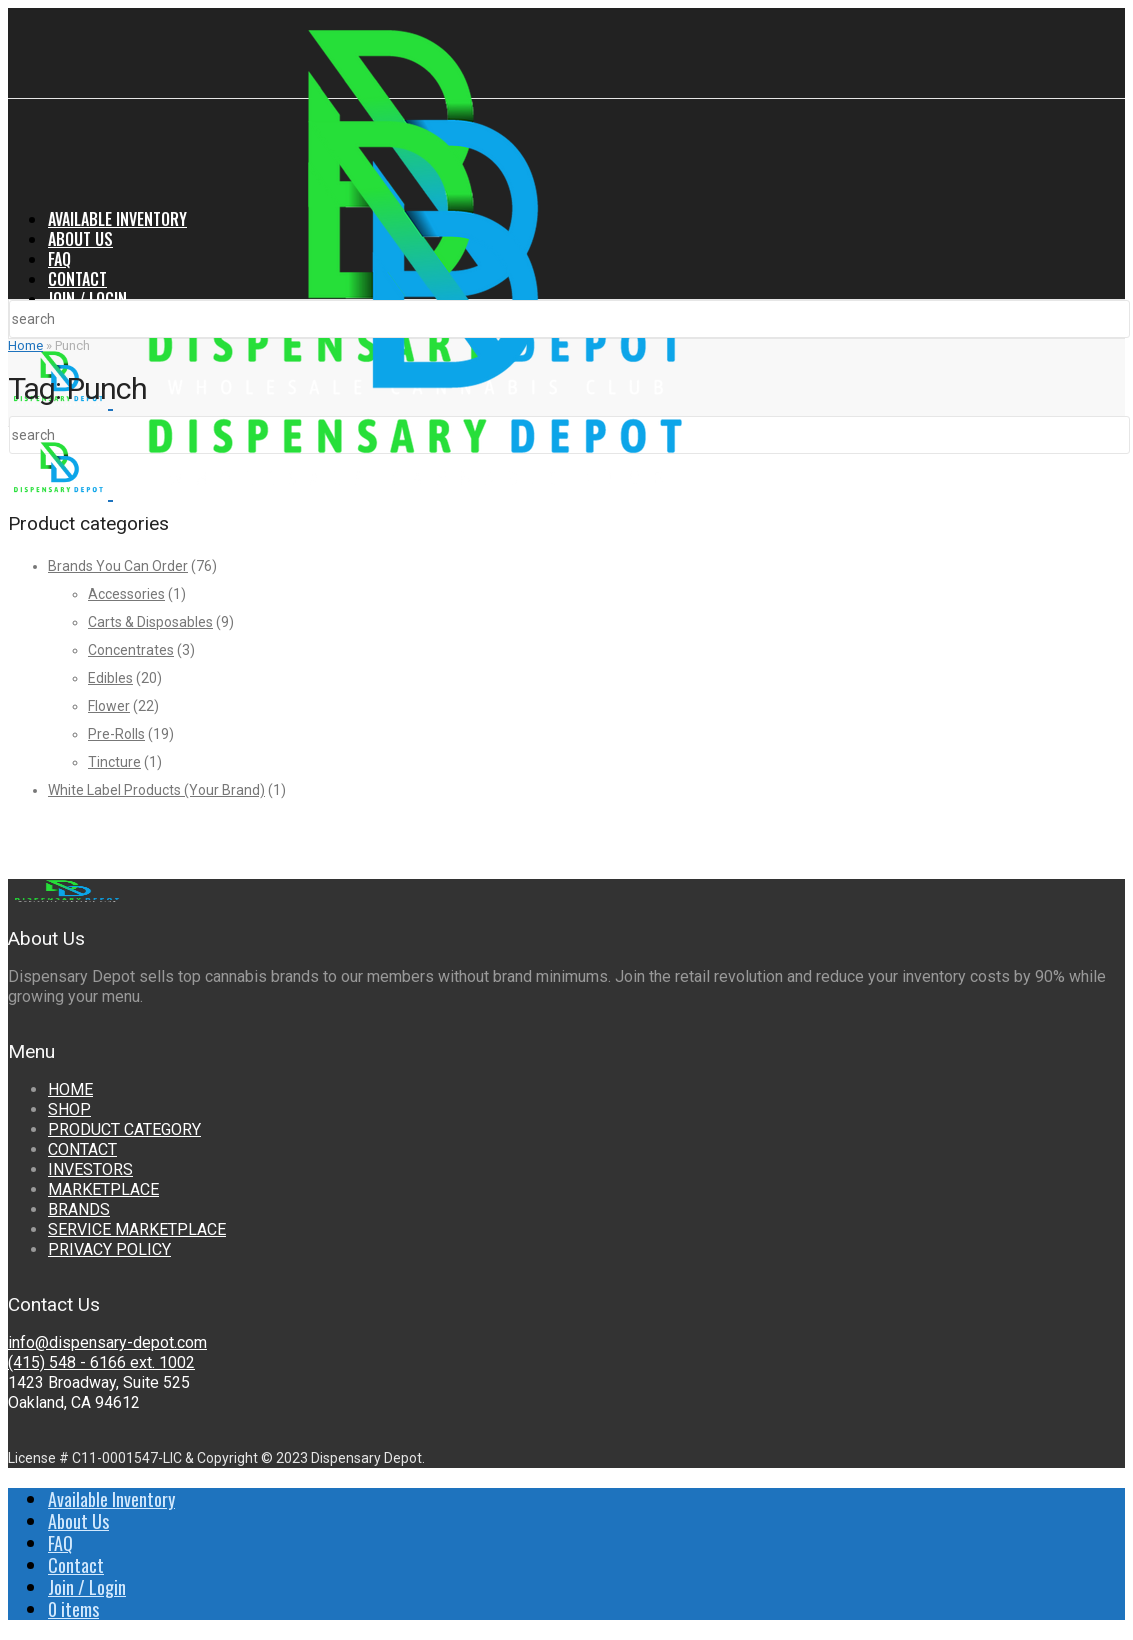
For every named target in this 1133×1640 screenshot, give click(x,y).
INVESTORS (90, 1169)
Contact (77, 279)
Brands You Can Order (118, 566)
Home (25, 345)
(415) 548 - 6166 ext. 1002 (101, 1362)
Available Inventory (117, 219)
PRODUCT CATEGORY (124, 1129)
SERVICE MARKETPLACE (137, 1229)
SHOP (69, 1109)
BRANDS (79, 1209)
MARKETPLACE (103, 1189)
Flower (109, 706)
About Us (80, 239)
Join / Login (87, 299)
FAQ (59, 259)
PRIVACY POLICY (109, 1249)
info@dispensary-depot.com (107, 1342)
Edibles (110, 678)
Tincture (114, 762)
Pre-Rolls (116, 734)
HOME (70, 1089)
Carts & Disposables (150, 622)
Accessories (126, 594)
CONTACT (82, 1149)
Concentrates (131, 650)
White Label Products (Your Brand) (156, 790)
